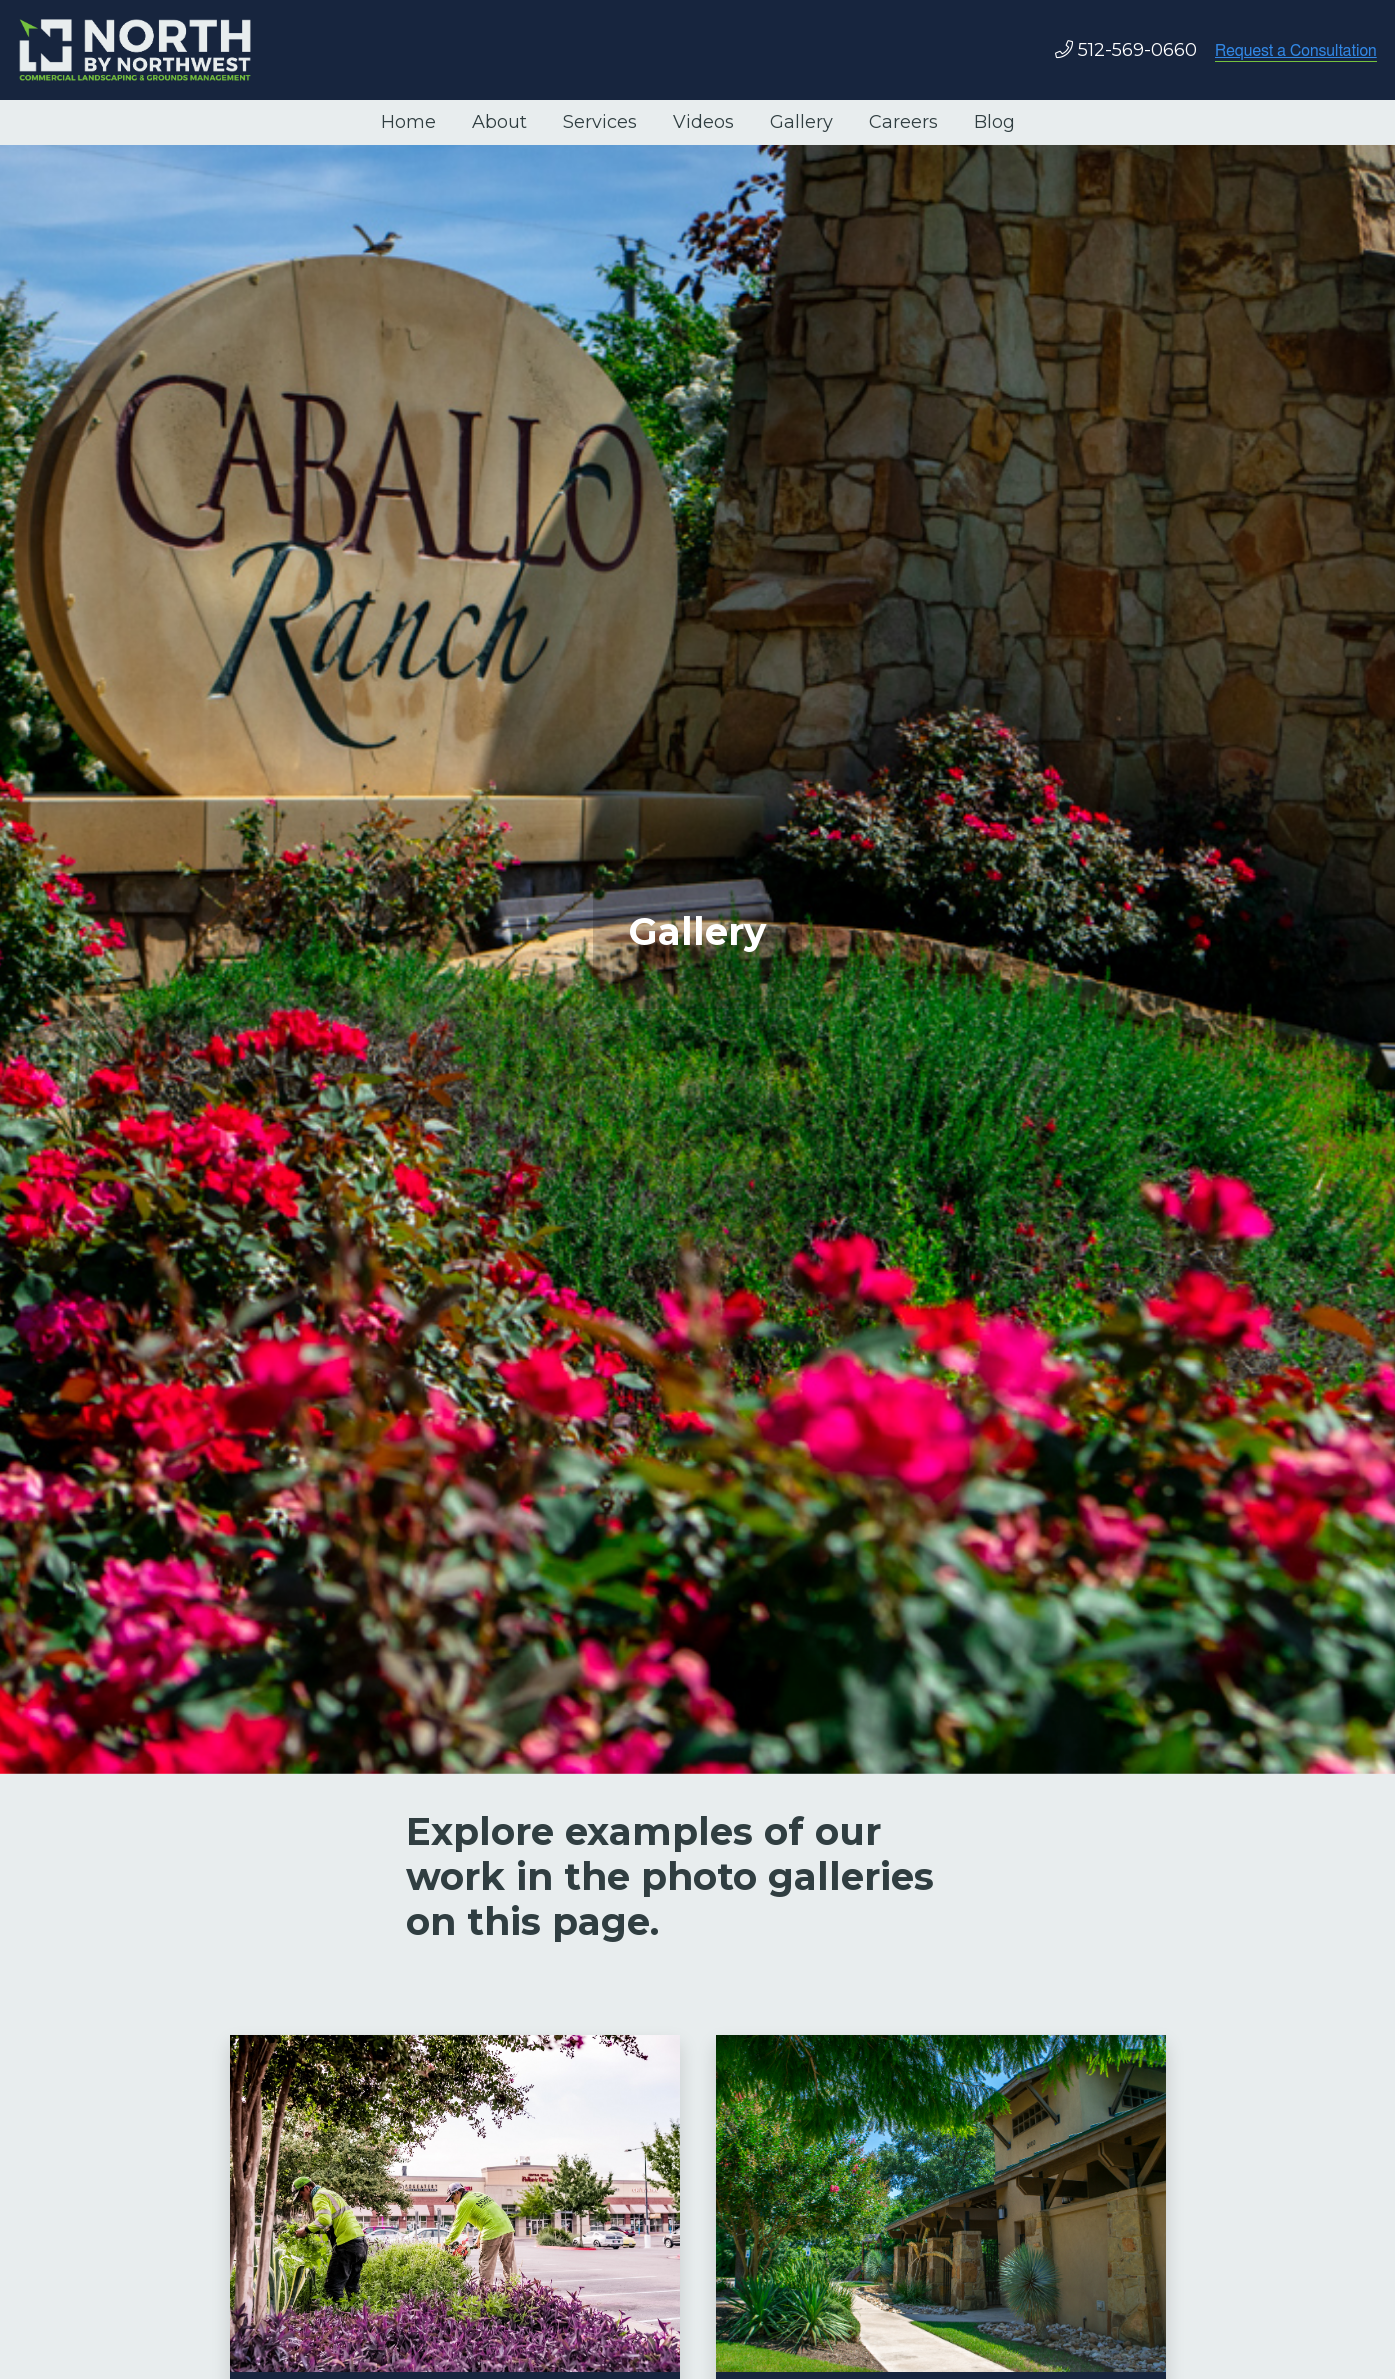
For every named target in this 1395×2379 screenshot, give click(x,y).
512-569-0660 (1137, 50)
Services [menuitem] (600, 122)
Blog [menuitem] (994, 122)
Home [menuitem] (408, 122)
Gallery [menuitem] (801, 122)
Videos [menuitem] (703, 122)
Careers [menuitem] (903, 122)
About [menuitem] (499, 122)
